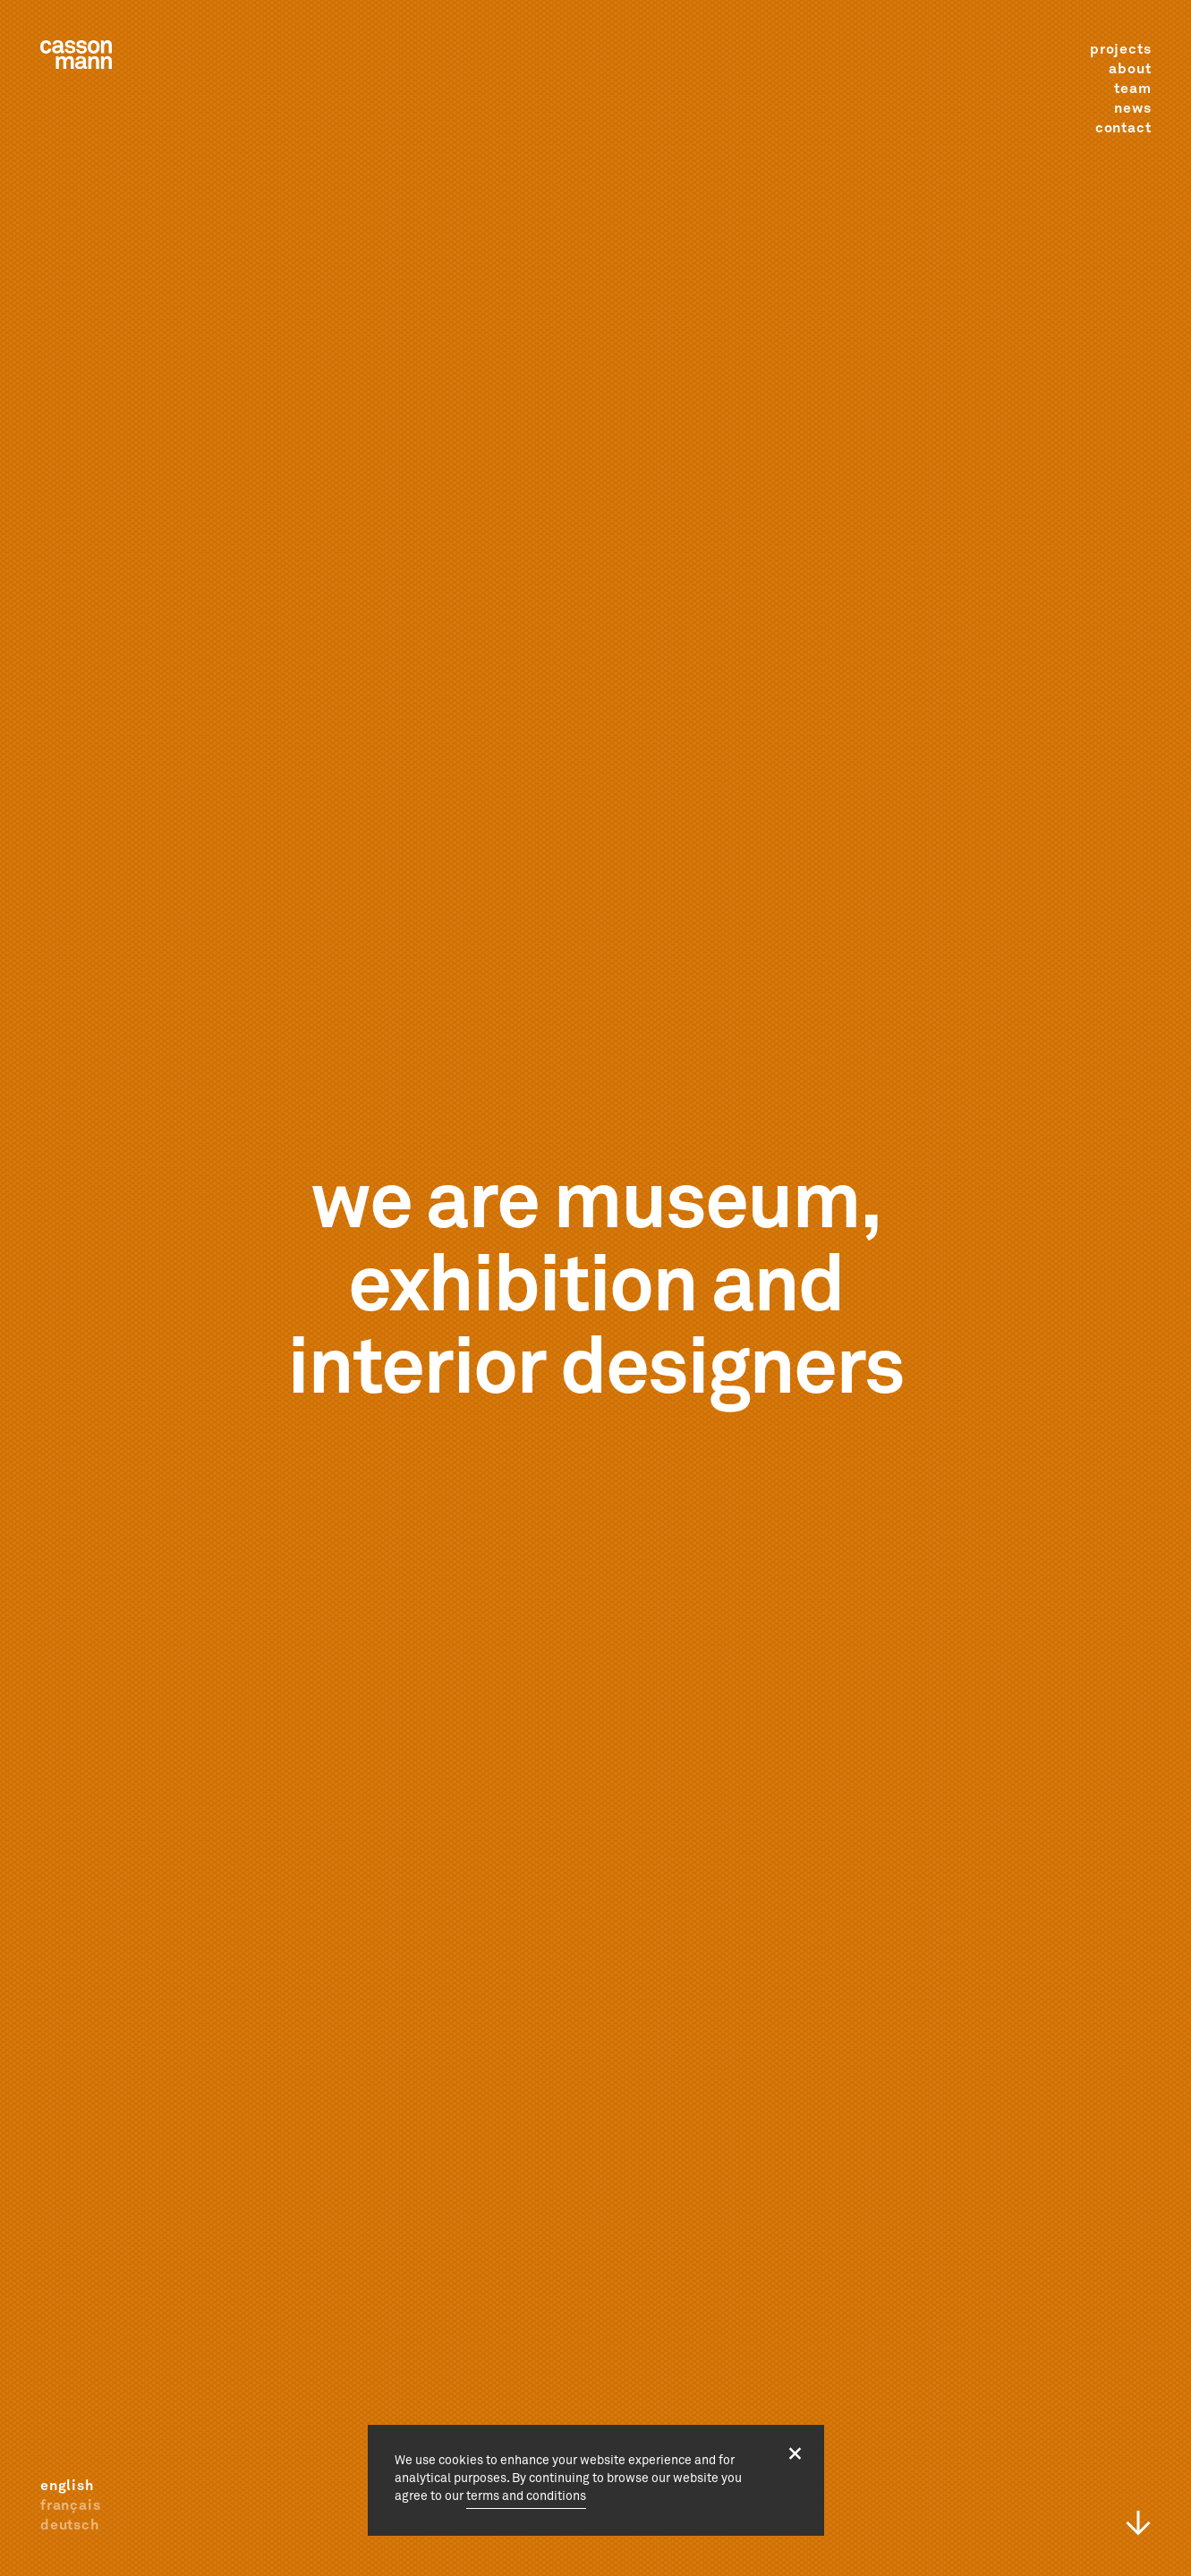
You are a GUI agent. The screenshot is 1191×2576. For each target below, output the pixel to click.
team (1132, 88)
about (1130, 69)
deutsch (69, 2525)
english (67, 2486)
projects (1120, 49)
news (1132, 108)
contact (1122, 128)
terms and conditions (526, 2496)
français (70, 2505)
